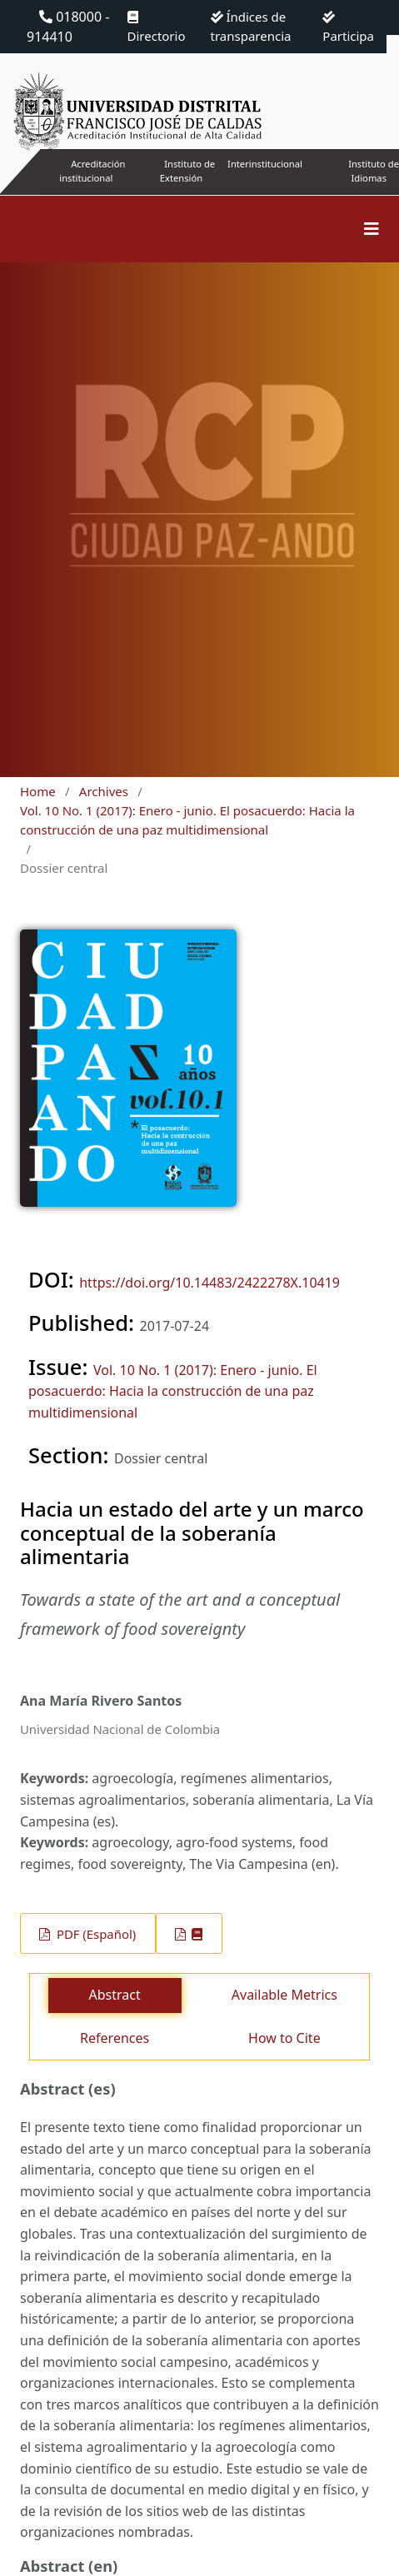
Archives (103, 791)
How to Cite (284, 2038)
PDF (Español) (94, 1934)
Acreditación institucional (92, 170)
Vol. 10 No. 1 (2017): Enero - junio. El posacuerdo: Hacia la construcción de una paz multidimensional (187, 820)
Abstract (115, 1995)
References (114, 2038)
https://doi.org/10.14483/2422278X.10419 (209, 1282)
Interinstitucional (264, 163)
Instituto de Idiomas (373, 170)
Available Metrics (284, 1995)
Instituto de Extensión (187, 170)
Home (38, 791)
